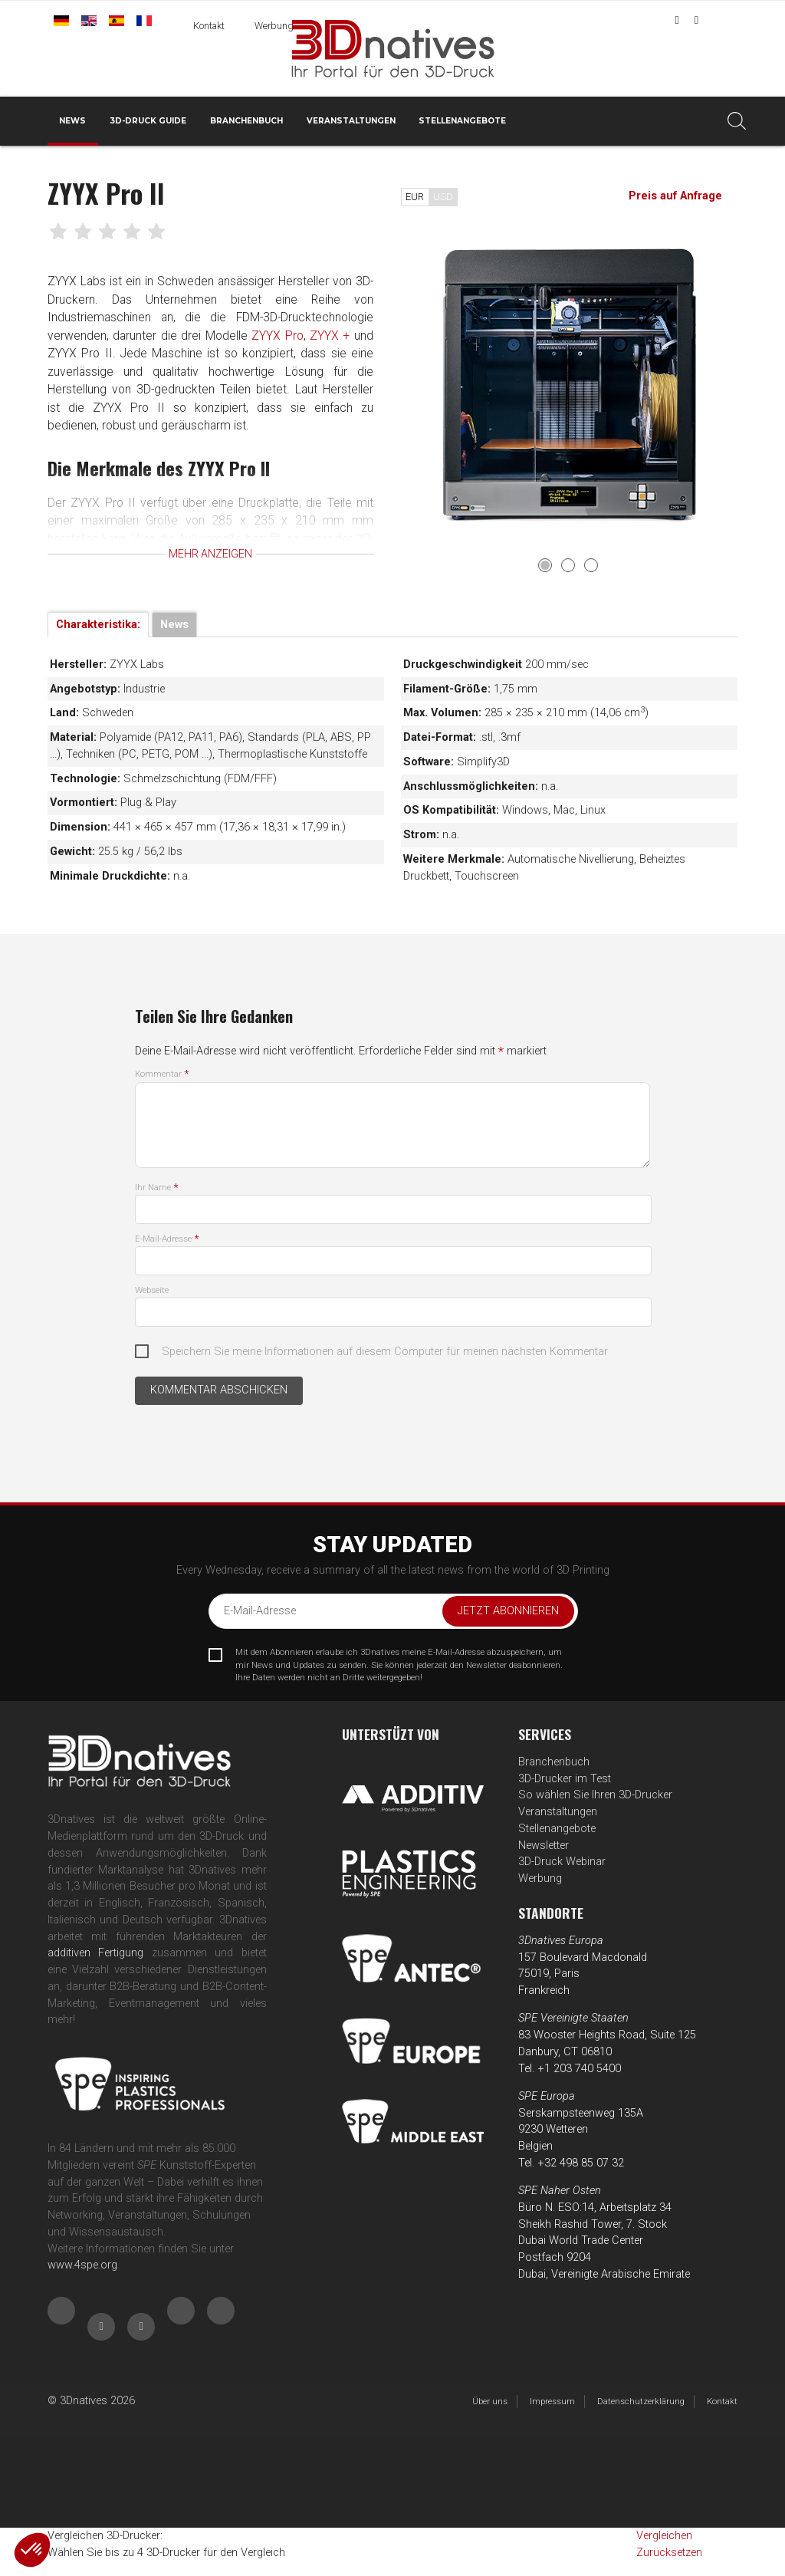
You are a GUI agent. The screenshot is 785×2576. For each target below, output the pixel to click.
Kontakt (209, 26)
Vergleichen (664, 2535)
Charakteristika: (98, 624)
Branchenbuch (246, 121)
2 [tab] (568, 565)
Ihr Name (156, 1187)
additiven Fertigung (95, 1952)
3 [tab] (591, 565)
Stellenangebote (462, 121)
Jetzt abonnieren (508, 1610)
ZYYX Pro (280, 336)
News (72, 121)
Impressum (552, 2401)
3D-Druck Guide (148, 121)
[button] (32, 2550)
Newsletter (543, 1845)
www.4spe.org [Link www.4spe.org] (82, 2265)
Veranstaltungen (351, 121)
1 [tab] (545, 565)
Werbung (274, 26)
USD (443, 196)
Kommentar (162, 1073)
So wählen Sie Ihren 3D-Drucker (595, 1794)
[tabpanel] (569, 385)
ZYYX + (333, 336)
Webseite (152, 1290)
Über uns (489, 2401)
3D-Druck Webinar (562, 1861)
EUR (415, 196)
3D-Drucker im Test (564, 1778)
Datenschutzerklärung (641, 2401)
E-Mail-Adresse (167, 1238)
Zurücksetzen (669, 2552)
